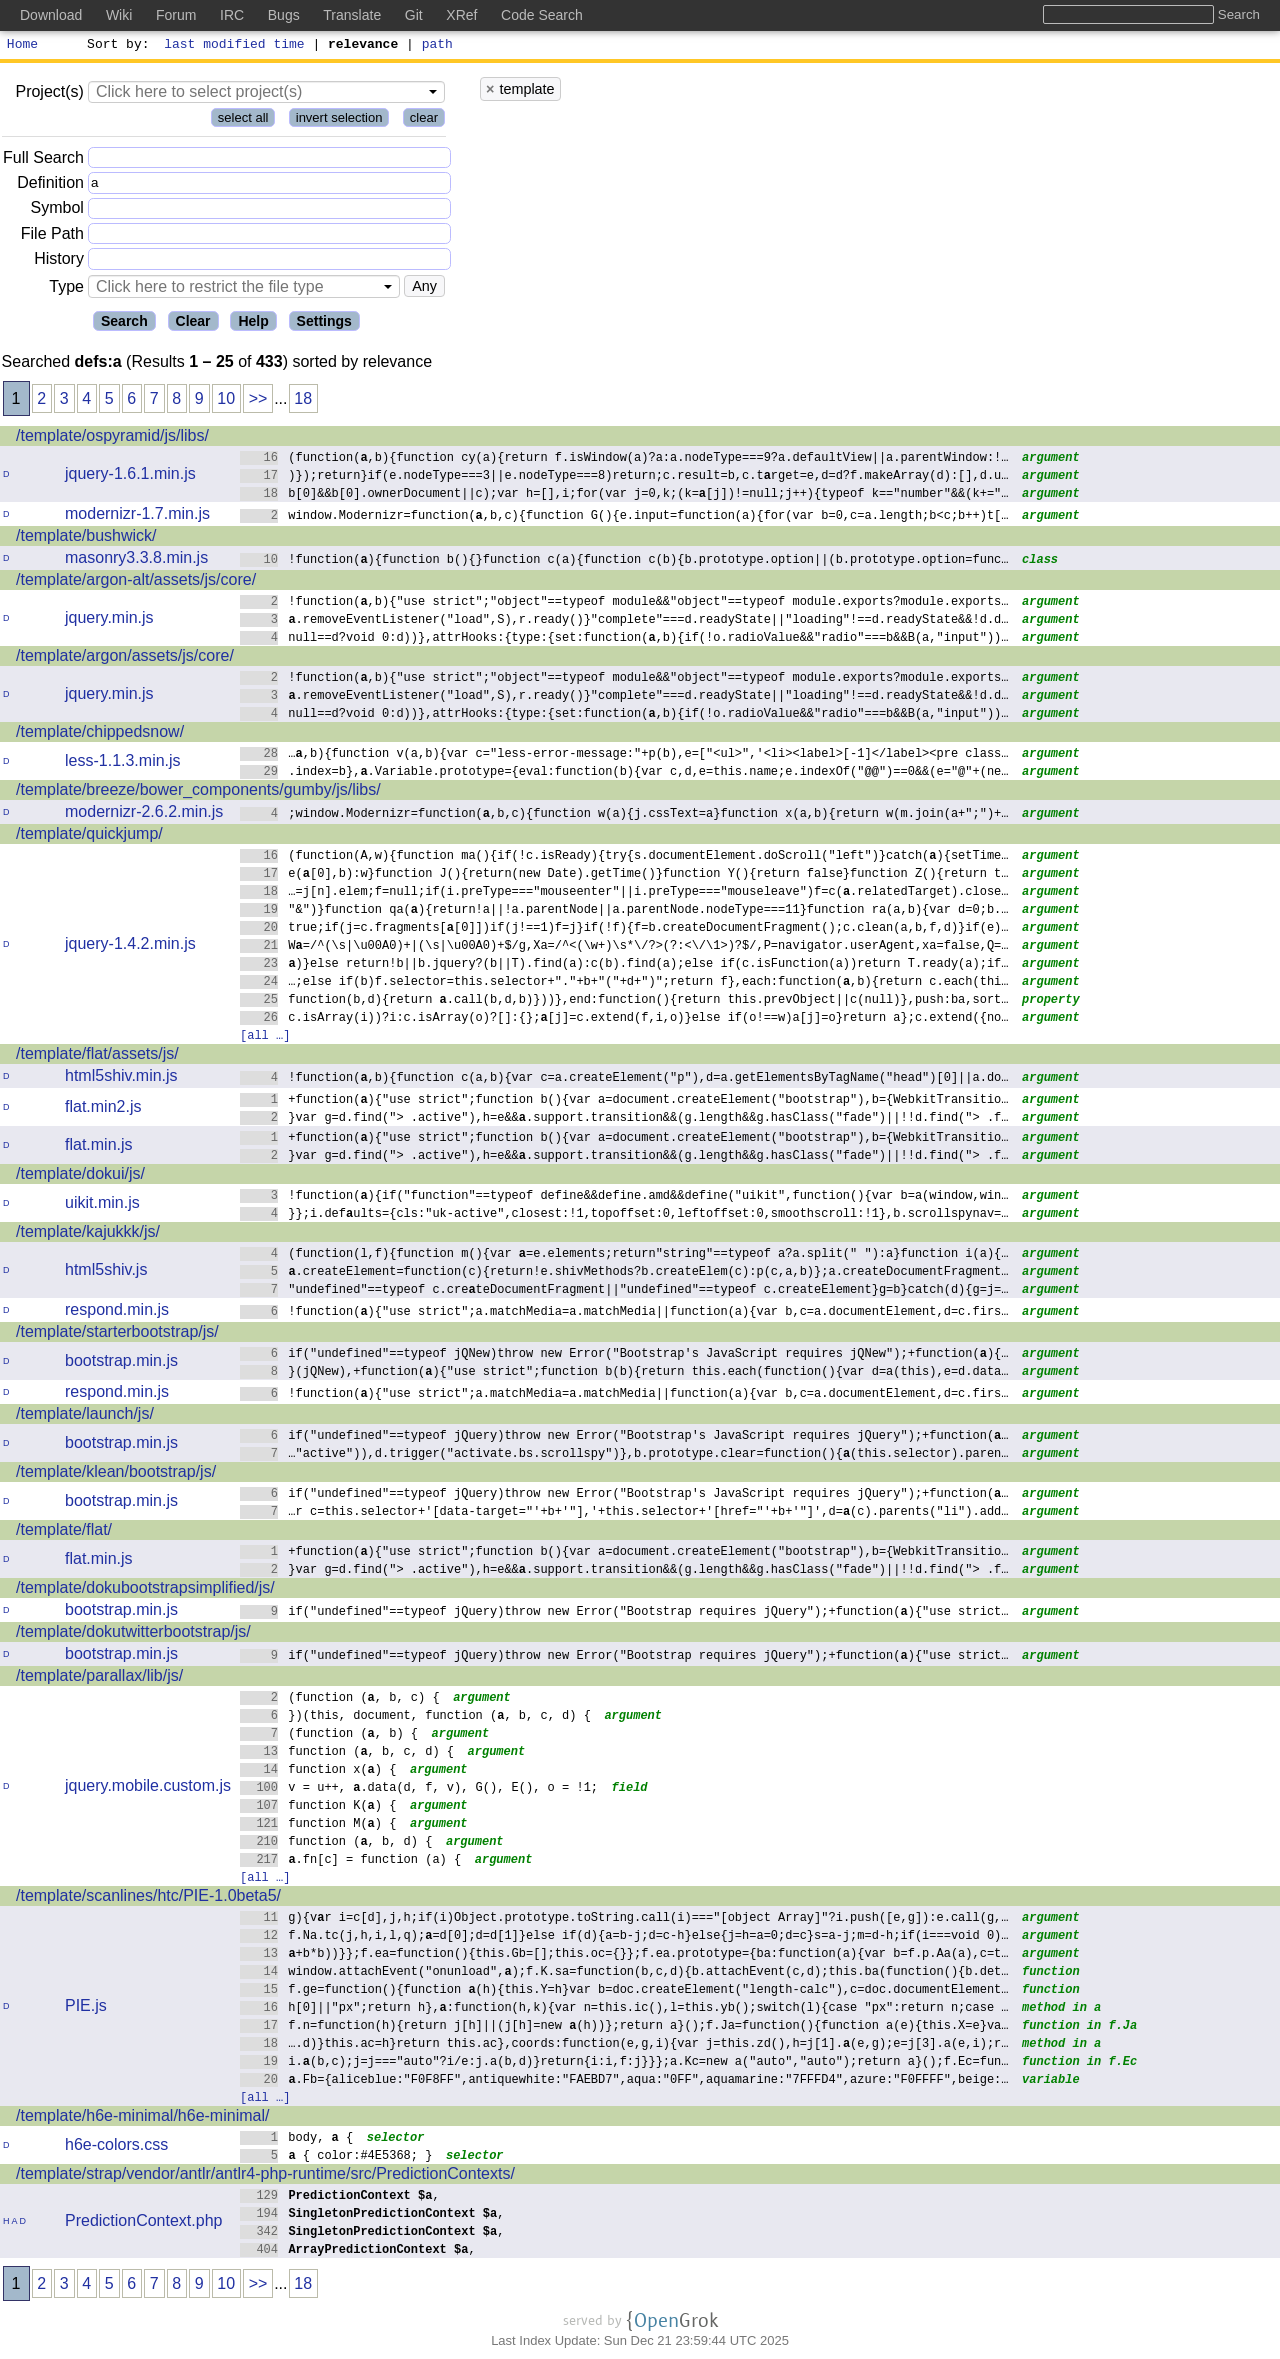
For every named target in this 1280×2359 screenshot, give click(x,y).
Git (414, 15)
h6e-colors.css (116, 2147)
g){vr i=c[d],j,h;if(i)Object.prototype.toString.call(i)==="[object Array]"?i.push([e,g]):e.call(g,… (624, 1919)
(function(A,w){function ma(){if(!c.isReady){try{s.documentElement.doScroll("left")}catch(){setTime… (624, 857)
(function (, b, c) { (340, 1699)
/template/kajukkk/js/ (88, 1234)
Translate (352, 15)
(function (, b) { (329, 1735)
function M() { (318, 1825)
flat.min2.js (103, 1109)
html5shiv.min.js (121, 1078)
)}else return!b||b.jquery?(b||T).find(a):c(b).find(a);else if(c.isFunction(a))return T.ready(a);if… (624, 965)
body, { (297, 2139)
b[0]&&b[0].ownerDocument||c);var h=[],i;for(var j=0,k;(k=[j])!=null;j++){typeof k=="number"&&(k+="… (624, 495)
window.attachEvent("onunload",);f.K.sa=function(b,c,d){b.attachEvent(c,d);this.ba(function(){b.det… (624, 1973)
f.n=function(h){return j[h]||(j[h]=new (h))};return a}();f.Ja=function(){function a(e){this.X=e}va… (624, 2027)
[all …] (265, 1037)
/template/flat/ (64, 1532)
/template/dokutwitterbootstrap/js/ (133, 1634)
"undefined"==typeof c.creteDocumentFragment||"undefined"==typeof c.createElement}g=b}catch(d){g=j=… (624, 1291)
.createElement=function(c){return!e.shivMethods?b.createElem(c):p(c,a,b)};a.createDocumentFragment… (624, 1273)
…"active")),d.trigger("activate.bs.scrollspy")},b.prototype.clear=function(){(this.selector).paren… (624, 1455)
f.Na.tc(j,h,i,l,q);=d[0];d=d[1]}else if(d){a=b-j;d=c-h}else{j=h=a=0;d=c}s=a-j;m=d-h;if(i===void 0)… (624, 1937)
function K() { (318, 1807)
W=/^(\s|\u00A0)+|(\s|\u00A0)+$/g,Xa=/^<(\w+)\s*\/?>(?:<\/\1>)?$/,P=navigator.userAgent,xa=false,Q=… (624, 947)
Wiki (119, 15)
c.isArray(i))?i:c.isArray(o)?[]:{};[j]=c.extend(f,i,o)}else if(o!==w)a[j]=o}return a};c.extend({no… (624, 1019)
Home (22, 46)
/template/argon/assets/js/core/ (125, 658)
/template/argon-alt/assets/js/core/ (136, 582)
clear (424, 120)
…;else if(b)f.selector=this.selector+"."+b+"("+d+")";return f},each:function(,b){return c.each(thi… (624, 983)
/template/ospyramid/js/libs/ (112, 438)
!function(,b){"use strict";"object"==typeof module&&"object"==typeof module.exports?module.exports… (624, 603)
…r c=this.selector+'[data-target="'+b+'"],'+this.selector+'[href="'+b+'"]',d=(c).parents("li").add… (624, 1513)
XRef (461, 15)
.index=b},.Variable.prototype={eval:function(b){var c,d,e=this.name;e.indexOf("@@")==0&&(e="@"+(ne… (624, 773)
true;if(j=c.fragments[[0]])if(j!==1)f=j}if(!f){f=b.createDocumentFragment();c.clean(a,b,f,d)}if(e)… (624, 929)
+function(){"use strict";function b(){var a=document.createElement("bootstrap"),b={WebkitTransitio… (624, 1101)
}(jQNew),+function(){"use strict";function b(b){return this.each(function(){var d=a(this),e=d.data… (624, 1373)
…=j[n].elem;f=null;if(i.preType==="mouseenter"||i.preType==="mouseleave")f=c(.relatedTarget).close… (624, 893)
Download (51, 15)
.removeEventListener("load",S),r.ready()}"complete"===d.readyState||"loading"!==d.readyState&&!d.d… (624, 621)
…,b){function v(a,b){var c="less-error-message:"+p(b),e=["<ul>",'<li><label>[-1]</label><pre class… (624, 755)
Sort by (115, 46)
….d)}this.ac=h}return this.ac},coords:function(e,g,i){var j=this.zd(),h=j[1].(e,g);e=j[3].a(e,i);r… (624, 2045)
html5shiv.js (106, 1272)
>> (258, 401)
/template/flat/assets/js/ (97, 1056)
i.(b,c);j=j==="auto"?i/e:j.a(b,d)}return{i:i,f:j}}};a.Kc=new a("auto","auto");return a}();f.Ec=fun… (624, 2063)
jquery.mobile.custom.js (148, 1788)
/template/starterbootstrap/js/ (117, 1334)
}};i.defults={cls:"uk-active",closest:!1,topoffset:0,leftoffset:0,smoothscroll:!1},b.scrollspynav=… (624, 1215)
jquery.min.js (109, 620)
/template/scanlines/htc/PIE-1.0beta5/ (148, 1898)
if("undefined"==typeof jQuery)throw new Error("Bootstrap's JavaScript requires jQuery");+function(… (624, 1437)
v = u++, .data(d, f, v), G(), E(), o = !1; (419, 1789)
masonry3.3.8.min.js (136, 560)
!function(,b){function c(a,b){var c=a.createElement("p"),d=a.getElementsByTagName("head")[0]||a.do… (624, 1079)
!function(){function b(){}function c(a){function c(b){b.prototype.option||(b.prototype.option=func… (624, 561)
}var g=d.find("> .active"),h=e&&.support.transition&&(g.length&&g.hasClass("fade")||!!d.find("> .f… (624, 1119)
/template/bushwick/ (86, 538)
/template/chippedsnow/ (100, 734)
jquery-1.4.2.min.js (130, 946)
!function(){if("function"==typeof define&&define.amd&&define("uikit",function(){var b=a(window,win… (624, 1197)
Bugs (284, 15)
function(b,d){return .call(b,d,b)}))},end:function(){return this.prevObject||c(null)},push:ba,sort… (624, 1001)
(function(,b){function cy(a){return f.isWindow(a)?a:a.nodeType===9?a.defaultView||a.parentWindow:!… (624, 459)
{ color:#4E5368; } (336, 2157)
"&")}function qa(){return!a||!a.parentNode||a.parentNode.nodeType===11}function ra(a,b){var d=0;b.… (624, 911)
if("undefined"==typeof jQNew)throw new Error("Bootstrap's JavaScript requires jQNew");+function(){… (624, 1355)
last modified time (235, 46)
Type (66, 289)
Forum (176, 15)
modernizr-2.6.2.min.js (144, 814)
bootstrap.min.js (121, 1363)
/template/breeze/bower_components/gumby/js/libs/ (198, 792)
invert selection (339, 120)
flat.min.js (99, 1147)
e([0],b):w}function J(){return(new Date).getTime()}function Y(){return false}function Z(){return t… (624, 875)
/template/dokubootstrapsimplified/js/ (145, 1590)
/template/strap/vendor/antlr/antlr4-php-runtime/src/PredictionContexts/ (265, 2176)
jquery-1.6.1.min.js (130, 476)
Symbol (57, 211)
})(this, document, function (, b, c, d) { (415, 1717)
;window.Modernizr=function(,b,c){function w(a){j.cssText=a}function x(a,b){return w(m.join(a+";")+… (624, 815)
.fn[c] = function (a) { (351, 1861)
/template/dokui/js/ (80, 1176)
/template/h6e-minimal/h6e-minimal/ (142, 2118)
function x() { (318, 1771)
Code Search (542, 15)
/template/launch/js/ (85, 1416)
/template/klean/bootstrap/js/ (116, 1474)
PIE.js (86, 2008)
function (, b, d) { (336, 1843)
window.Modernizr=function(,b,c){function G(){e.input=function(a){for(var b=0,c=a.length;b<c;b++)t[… (624, 517)
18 (303, 401)
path (437, 46)
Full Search (43, 160)
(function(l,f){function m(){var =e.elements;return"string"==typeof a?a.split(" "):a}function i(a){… (624, 1255)
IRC (232, 15)
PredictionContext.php (143, 2223)
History (59, 261)
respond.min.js (117, 1312)
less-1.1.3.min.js (123, 763)
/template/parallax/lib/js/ (99, 1678)
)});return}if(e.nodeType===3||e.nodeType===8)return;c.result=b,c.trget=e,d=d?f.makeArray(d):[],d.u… (624, 477)
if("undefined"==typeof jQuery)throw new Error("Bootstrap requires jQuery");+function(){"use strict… (624, 1613)
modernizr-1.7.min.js (137, 516)
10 (226, 401)
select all (243, 120)
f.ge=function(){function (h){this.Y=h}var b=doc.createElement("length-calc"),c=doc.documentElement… (624, 1991)
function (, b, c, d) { (347, 1753)
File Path (52, 236)
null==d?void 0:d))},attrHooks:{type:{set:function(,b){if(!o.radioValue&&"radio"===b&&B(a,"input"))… (624, 639)
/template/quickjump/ (89, 836)
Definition (50, 185)
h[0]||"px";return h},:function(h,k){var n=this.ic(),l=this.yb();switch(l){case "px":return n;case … (624, 2009)
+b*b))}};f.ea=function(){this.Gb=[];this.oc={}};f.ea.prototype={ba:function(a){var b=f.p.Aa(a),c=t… (624, 1955)
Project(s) (49, 94)
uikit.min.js (102, 1205)
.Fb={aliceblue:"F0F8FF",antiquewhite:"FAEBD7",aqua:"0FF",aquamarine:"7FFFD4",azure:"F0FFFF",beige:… (624, 2081)
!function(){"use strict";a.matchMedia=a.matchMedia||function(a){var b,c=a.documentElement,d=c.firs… (624, 1313)
